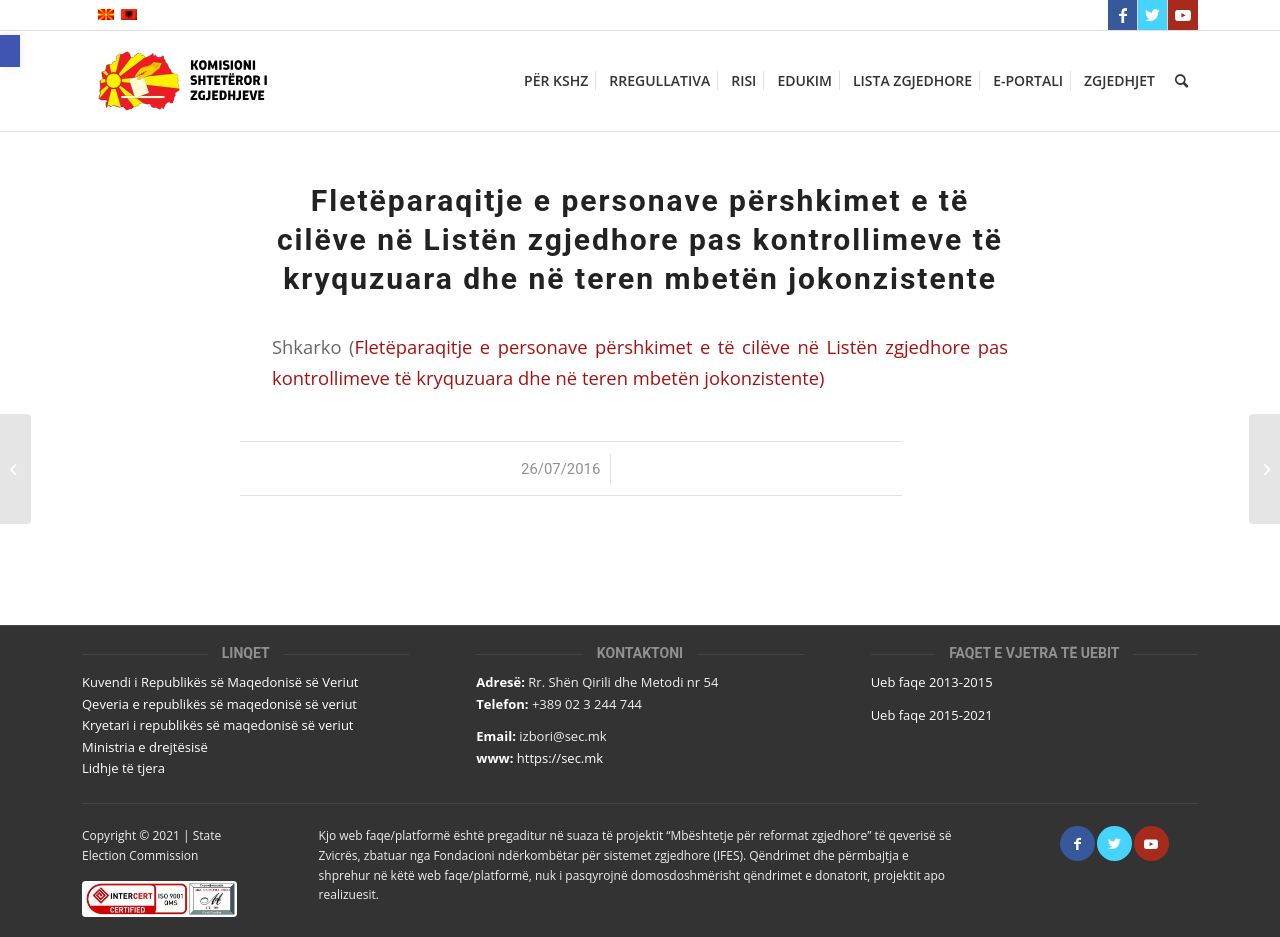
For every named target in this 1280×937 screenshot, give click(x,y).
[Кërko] (1181, 81)
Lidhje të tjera (123, 768)
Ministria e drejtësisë (145, 747)
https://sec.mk (560, 758)
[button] (10, 51)
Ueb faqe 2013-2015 (932, 682)
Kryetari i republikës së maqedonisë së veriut (217, 725)
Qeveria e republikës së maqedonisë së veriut (219, 704)
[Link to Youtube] (1183, 15)
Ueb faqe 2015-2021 (932, 715)
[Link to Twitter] (1152, 15)
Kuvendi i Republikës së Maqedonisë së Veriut (220, 682)
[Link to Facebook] (1122, 15)
